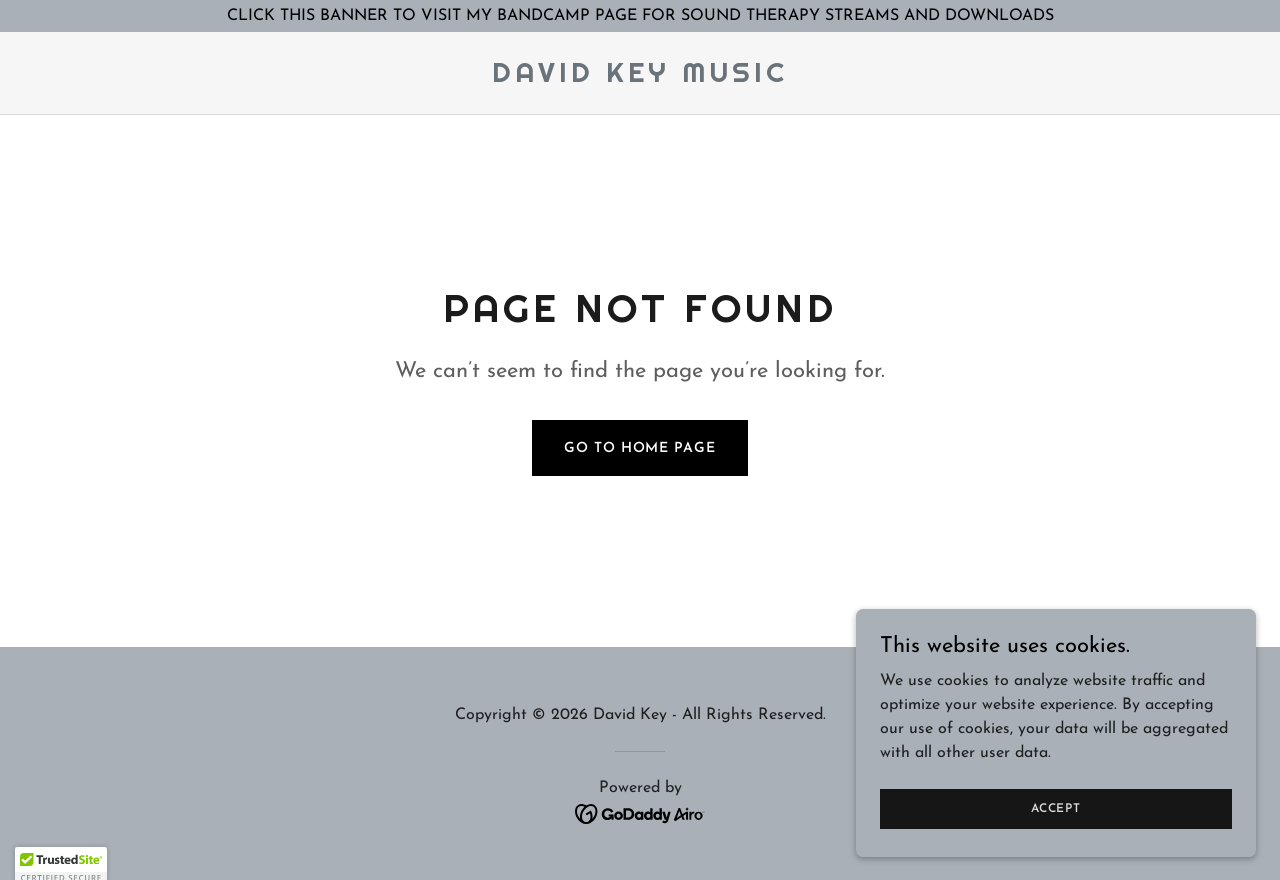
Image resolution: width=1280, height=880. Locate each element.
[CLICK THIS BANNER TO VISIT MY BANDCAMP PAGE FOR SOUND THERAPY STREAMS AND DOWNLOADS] (640, 16)
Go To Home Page (639, 448)
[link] (640, 78)
